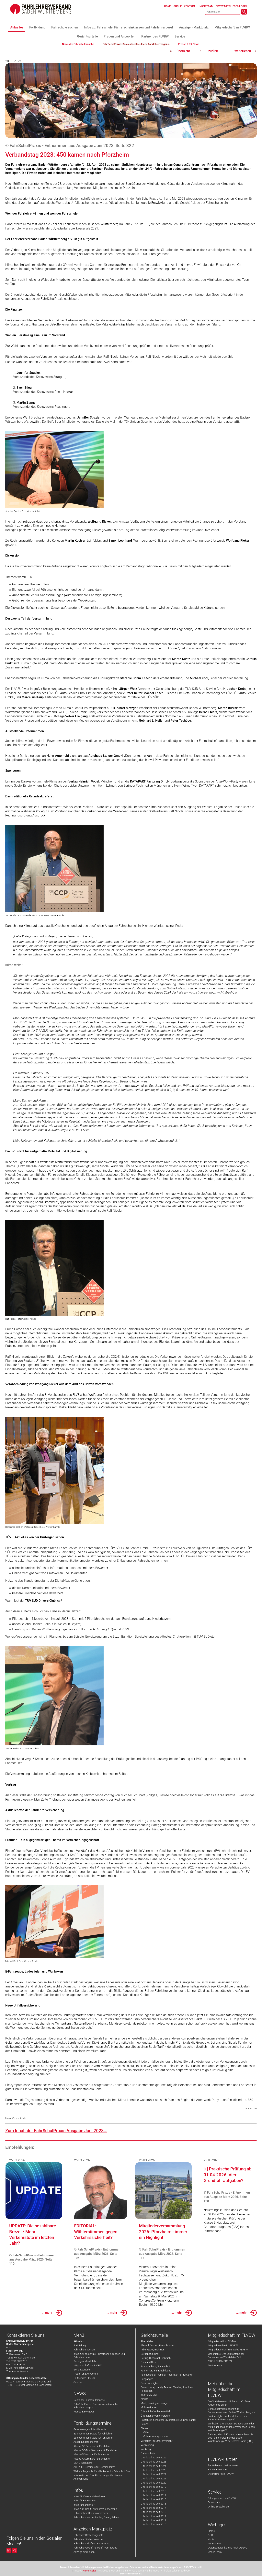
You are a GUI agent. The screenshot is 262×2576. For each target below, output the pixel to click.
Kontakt (212, 2539)
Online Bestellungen (219, 2506)
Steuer (144, 2428)
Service (78, 2382)
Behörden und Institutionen (223, 2465)
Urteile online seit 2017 (153, 2495)
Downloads (214, 2502)
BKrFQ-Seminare (83, 2462)
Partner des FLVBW (84, 2378)
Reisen (144, 2423)
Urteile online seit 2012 (153, 2516)
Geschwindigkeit (150, 2383)
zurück (213, 51)
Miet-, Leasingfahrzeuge (154, 2403)
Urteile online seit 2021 (153, 2478)
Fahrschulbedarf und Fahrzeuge (91, 2543)
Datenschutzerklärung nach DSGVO (227, 2547)
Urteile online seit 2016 (153, 2499)
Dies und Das (148, 2362)
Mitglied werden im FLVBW (223, 2345)
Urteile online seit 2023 (153, 2470)
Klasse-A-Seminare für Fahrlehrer (92, 2458)
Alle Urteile (147, 2341)
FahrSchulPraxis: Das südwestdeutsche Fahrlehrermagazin (96, 2406)
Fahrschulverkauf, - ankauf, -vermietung (95, 2547)
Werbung (146, 2449)
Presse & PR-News (84, 2411)
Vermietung (147, 2444)
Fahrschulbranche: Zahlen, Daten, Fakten (96, 2517)
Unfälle (145, 2432)
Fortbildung (80, 2345)
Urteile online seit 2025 (153, 2461)
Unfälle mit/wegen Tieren (155, 2436)
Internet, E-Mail (149, 2394)
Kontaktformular (20, 2371)
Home (211, 2530)
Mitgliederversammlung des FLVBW (228, 2349)
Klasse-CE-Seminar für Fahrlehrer (92, 2446)
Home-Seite (89, 2570)
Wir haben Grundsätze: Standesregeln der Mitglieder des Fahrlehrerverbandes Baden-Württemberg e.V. (232, 2427)
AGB (210, 2535)
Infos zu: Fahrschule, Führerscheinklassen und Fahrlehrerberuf (99, 2355)
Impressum (214, 2543)
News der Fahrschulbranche (89, 2400)
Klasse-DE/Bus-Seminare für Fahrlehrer (95, 2450)
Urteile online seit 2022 (153, 2474)
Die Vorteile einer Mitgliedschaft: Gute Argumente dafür (229, 2403)
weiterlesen (242, 51)
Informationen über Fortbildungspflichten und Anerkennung (98, 2477)
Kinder (144, 2398)
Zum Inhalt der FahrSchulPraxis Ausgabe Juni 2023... (56, 2130)
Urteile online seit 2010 (153, 2524)
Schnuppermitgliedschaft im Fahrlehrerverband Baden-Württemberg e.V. (232, 2410)
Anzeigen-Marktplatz (85, 2361)
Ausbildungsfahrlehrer (86, 2441)
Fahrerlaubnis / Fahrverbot (155, 2366)
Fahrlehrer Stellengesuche (88, 2539)
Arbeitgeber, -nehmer (152, 2349)
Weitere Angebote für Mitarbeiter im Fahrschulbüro (102, 2471)
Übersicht (183, 51)
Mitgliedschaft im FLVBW (88, 2365)
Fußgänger (147, 2379)
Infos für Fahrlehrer (84, 2504)
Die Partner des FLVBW (221, 2473)
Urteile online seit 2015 (153, 2503)
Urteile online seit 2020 (153, 2482)
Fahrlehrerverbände (218, 2469)
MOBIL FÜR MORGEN (220, 2361)
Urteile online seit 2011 (153, 2520)
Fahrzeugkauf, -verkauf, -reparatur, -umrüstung (166, 2374)
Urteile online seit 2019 (153, 2486)
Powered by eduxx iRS (131, 2573)
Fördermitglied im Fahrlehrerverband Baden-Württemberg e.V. (228, 2418)
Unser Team (215, 2551)
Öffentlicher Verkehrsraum (155, 2415)
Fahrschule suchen (84, 2349)
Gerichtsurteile (82, 2369)
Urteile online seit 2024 (153, 2465)
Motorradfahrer (149, 2407)
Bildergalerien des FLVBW (222, 2498)
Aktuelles (79, 2341)
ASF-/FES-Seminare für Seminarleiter (94, 2466)
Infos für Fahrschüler (85, 2500)
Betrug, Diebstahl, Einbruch (156, 2358)
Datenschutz (148, 2453)
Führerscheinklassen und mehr (91, 2513)
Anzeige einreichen (84, 2551)
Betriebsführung (149, 2353)
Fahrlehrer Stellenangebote (88, 2535)
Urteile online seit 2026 (153, 2457)
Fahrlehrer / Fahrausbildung (156, 2370)
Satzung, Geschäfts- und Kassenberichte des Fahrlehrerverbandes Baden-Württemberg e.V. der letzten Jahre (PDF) (230, 2438)
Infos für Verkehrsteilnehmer (89, 2496)
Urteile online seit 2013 (153, 2511)
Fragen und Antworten (86, 2373)
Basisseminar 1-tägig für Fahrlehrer (93, 2437)
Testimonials (215, 2365)
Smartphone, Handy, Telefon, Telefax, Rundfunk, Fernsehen (167, 2389)
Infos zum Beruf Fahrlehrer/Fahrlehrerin (95, 2508)
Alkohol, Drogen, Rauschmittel (157, 2345)
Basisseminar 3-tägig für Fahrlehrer (93, 2433)
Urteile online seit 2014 (153, 2507)
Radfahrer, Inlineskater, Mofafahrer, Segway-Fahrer (168, 2419)
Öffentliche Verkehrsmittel (155, 2411)
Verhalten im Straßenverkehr (156, 2440)
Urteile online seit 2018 (153, 2491)
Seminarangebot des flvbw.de (90, 2429)
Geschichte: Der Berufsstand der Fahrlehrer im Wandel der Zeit (226, 2355)
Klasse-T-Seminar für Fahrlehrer (91, 2454)
